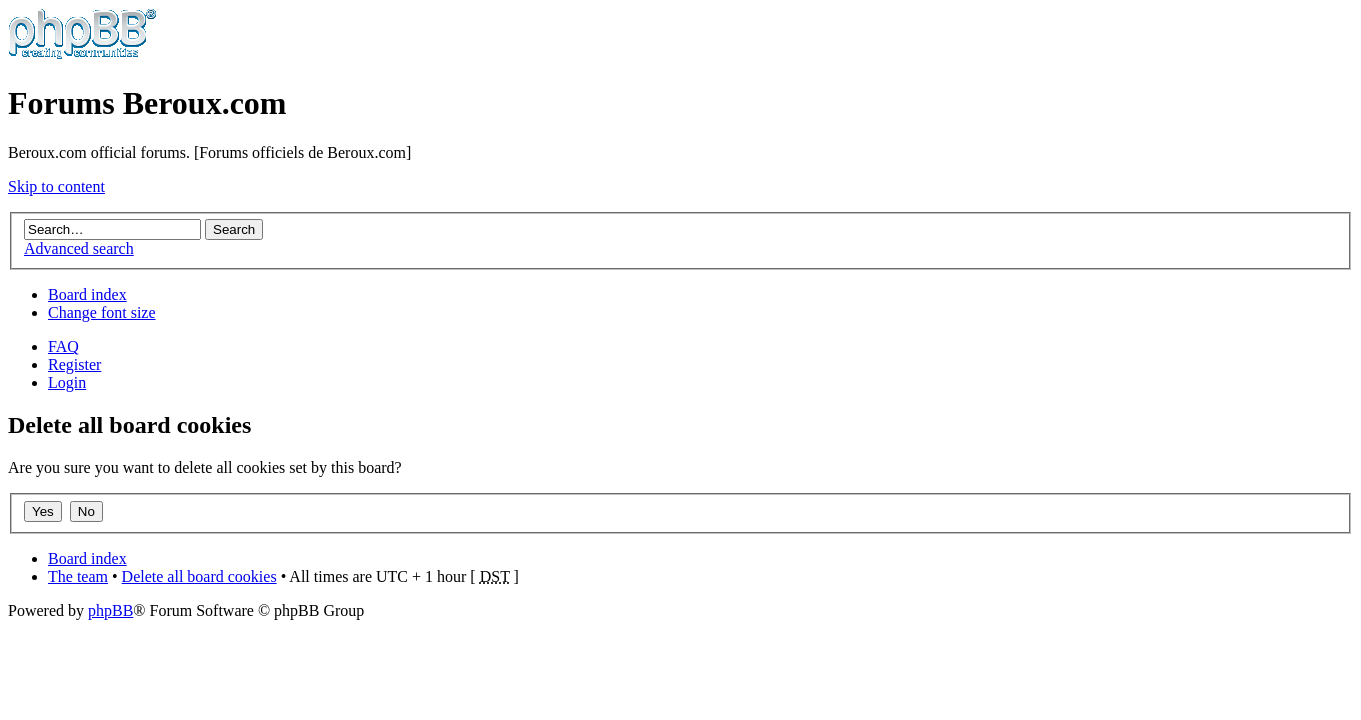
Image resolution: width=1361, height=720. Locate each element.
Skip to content (56, 186)
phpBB (110, 610)
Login (67, 382)
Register (74, 364)
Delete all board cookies (199, 576)
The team (78, 576)
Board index (87, 294)
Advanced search (79, 248)
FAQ (63, 346)
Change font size (102, 312)
